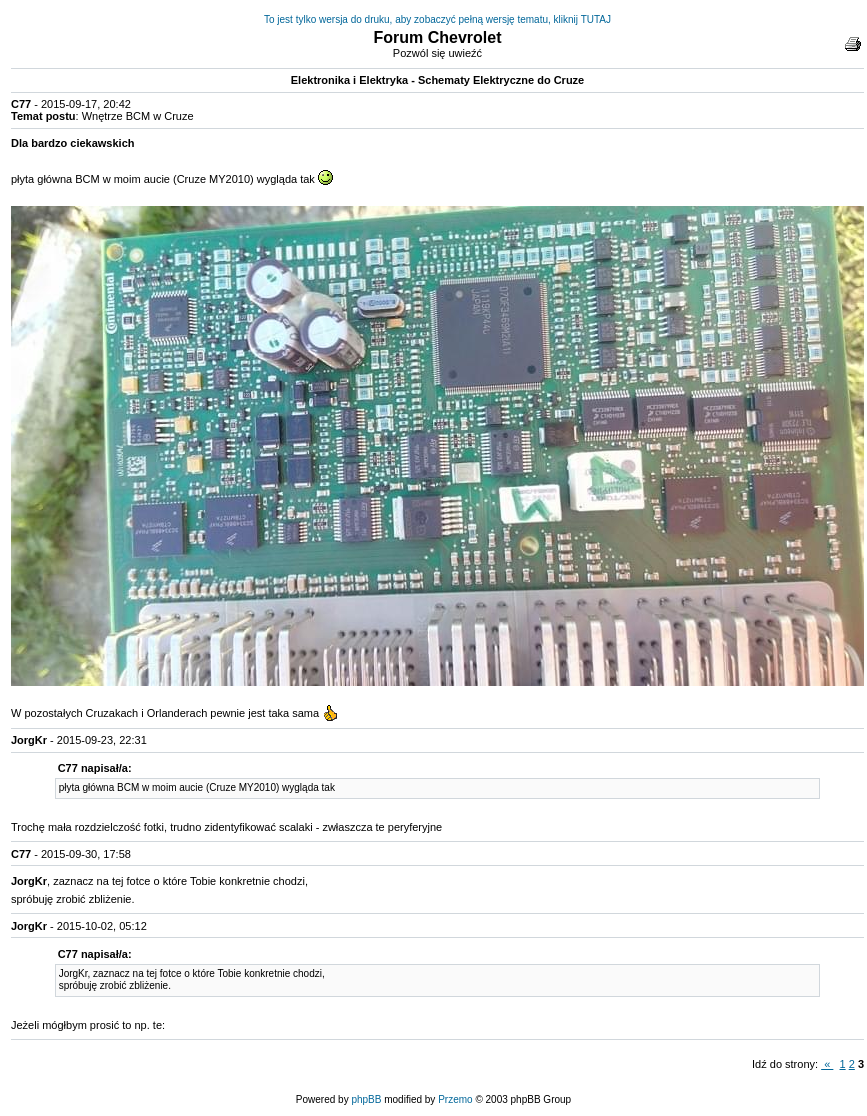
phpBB (366, 1099)
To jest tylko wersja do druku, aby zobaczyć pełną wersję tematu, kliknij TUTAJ (437, 19)
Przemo (455, 1099)
